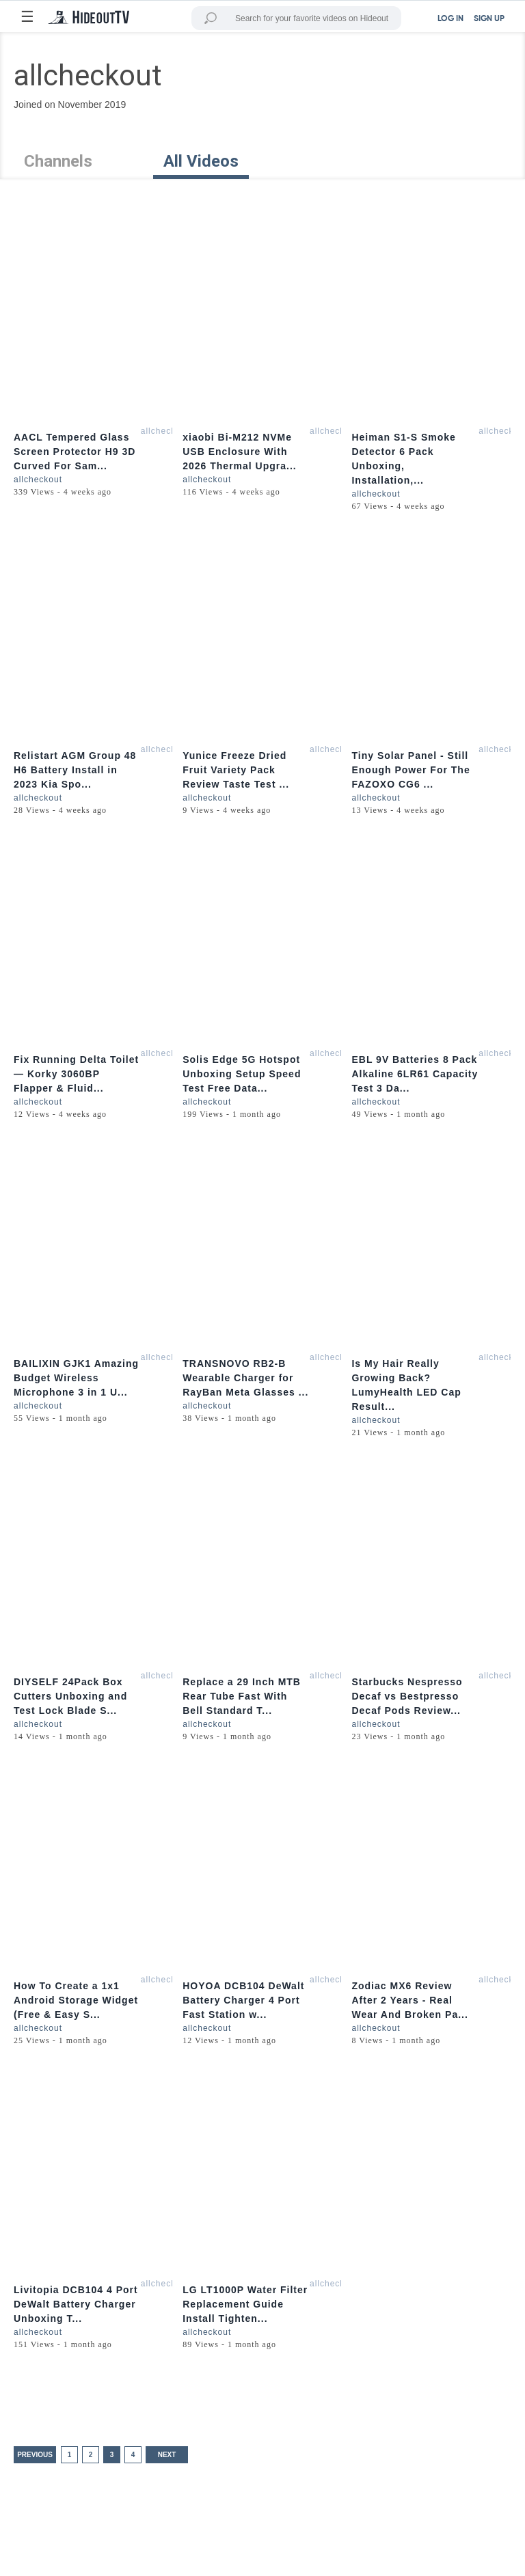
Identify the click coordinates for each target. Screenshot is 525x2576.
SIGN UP (489, 19)
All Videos (201, 161)
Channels (58, 161)
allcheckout (165, 431)
